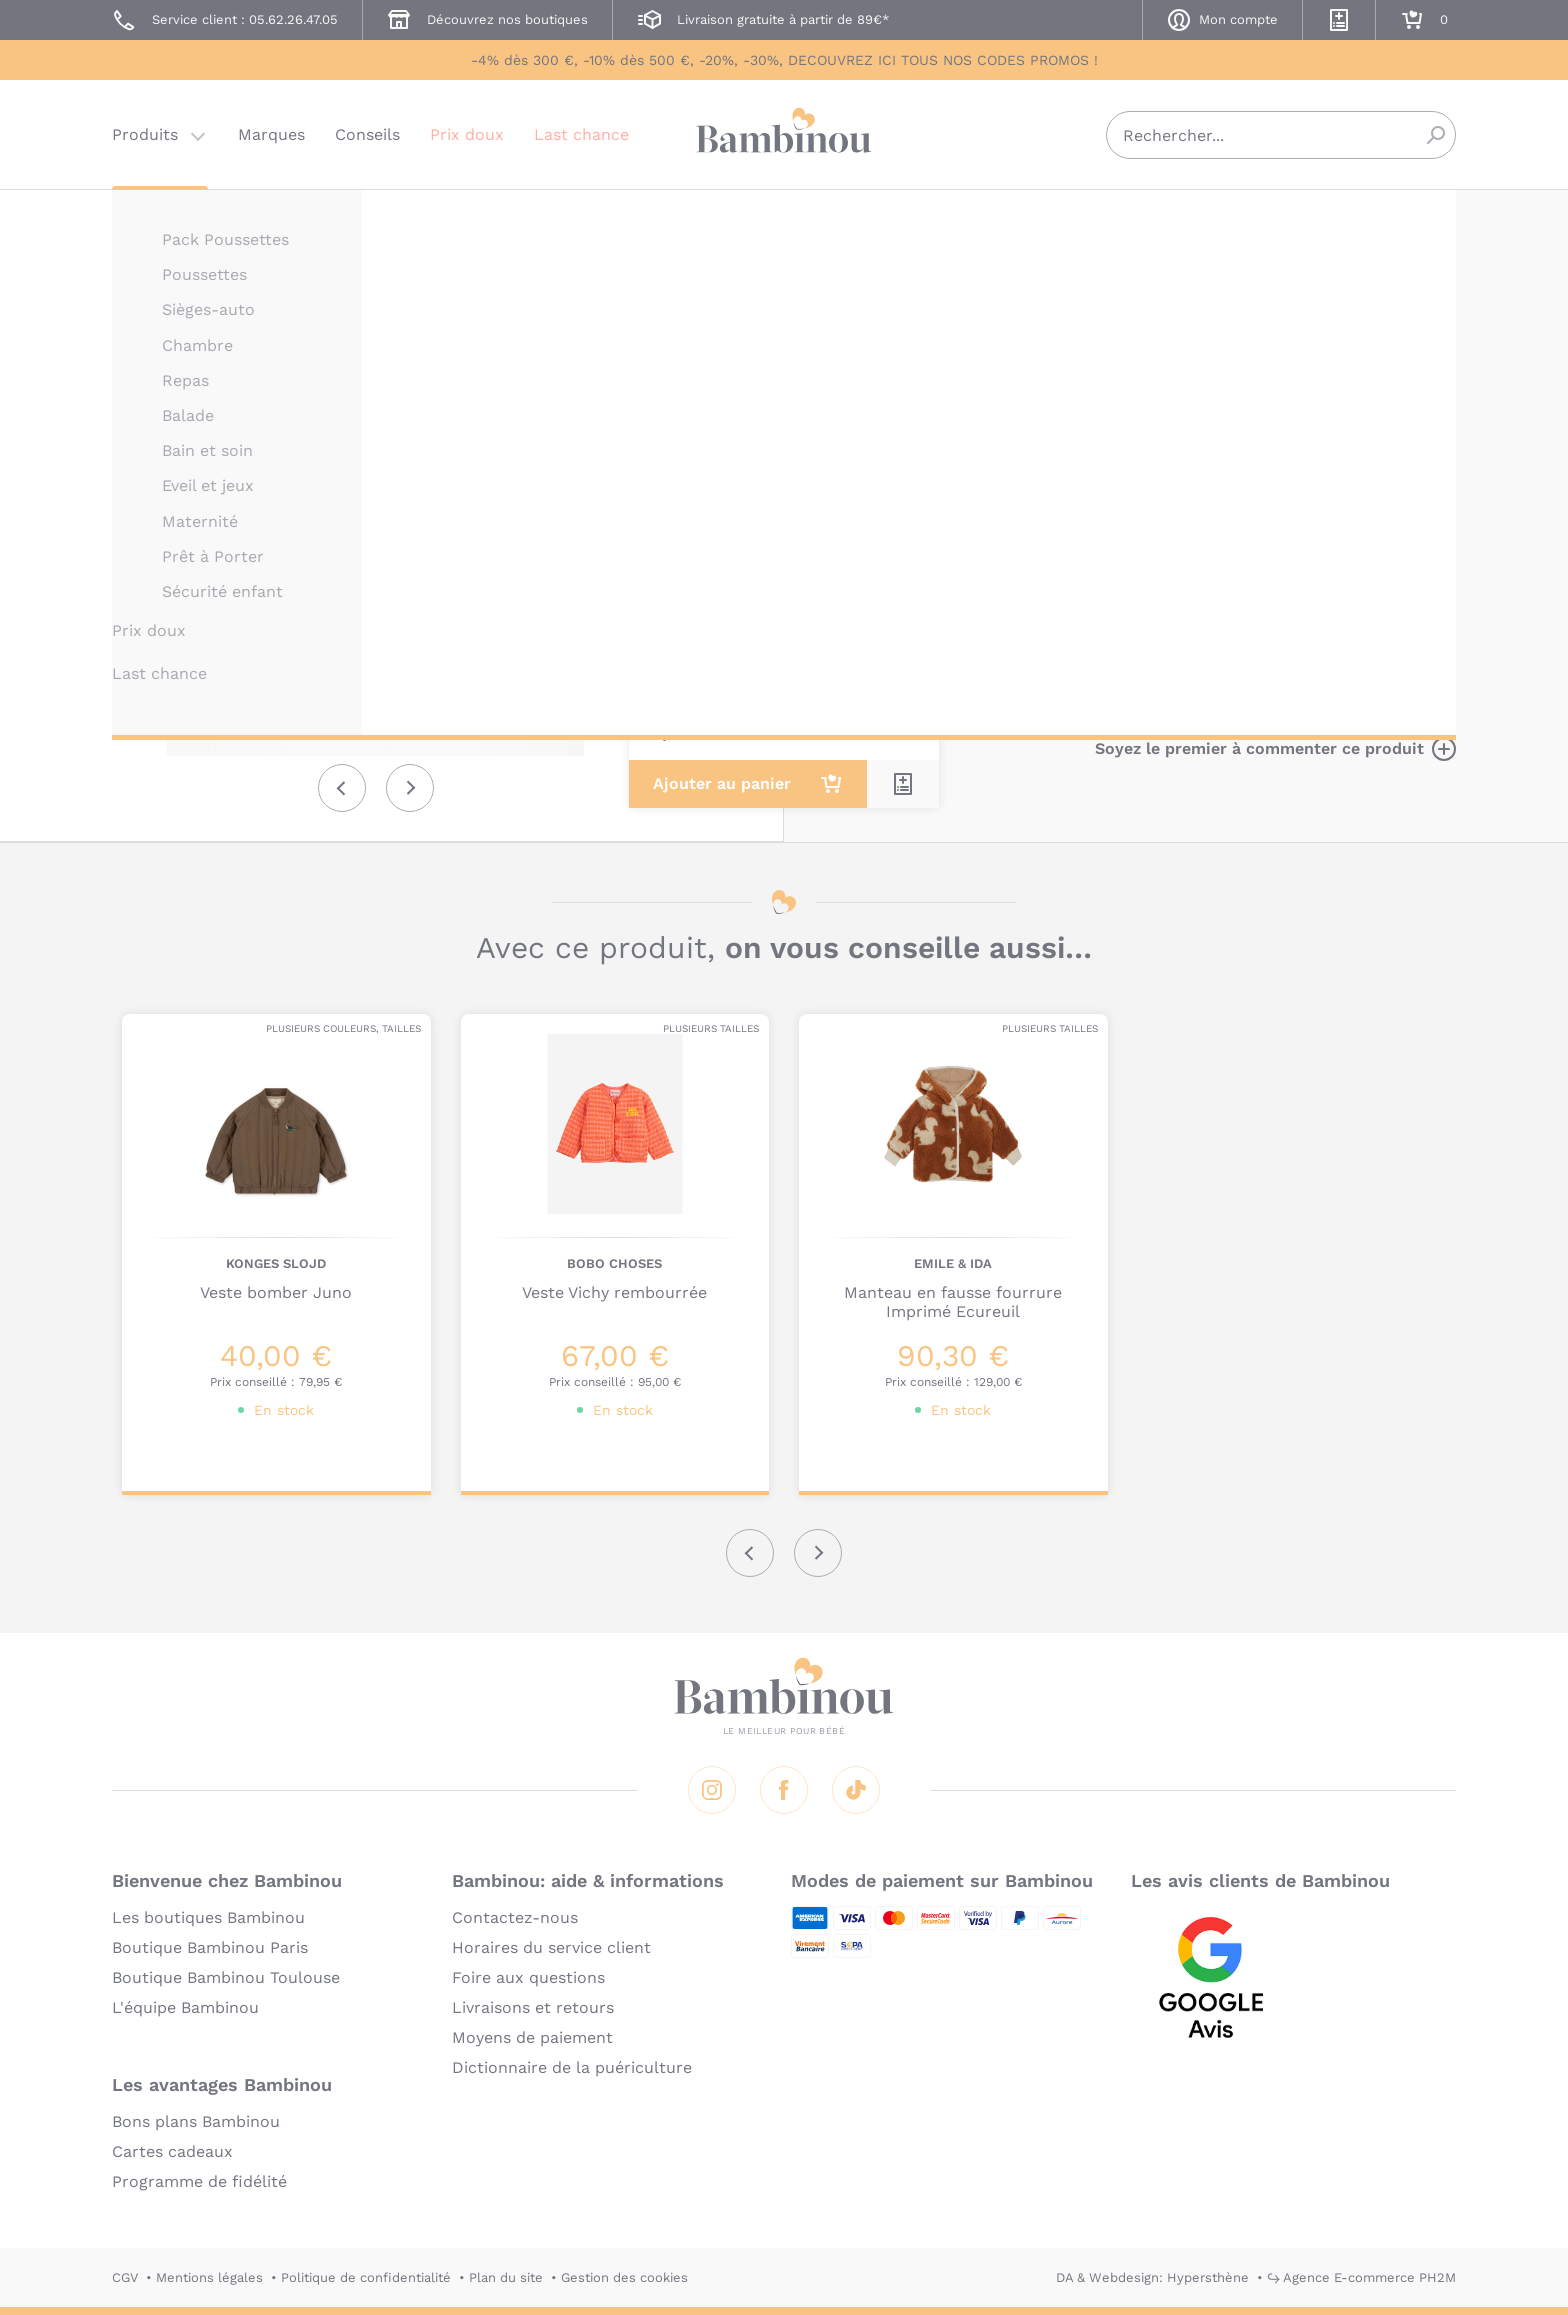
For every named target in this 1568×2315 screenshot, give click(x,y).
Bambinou (784, 132)
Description (1035, 380)
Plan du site (506, 2277)
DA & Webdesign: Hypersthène (1152, 2277)
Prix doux (467, 134)
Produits (145, 134)
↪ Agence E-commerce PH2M (1361, 2277)
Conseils (367, 134)
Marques (271, 134)
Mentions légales (209, 2277)
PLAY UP (1015, 217)
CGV (125, 2277)
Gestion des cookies (624, 2277)
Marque (1141, 380)
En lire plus (1034, 657)
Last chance (581, 134)
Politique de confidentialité (366, 2277)
